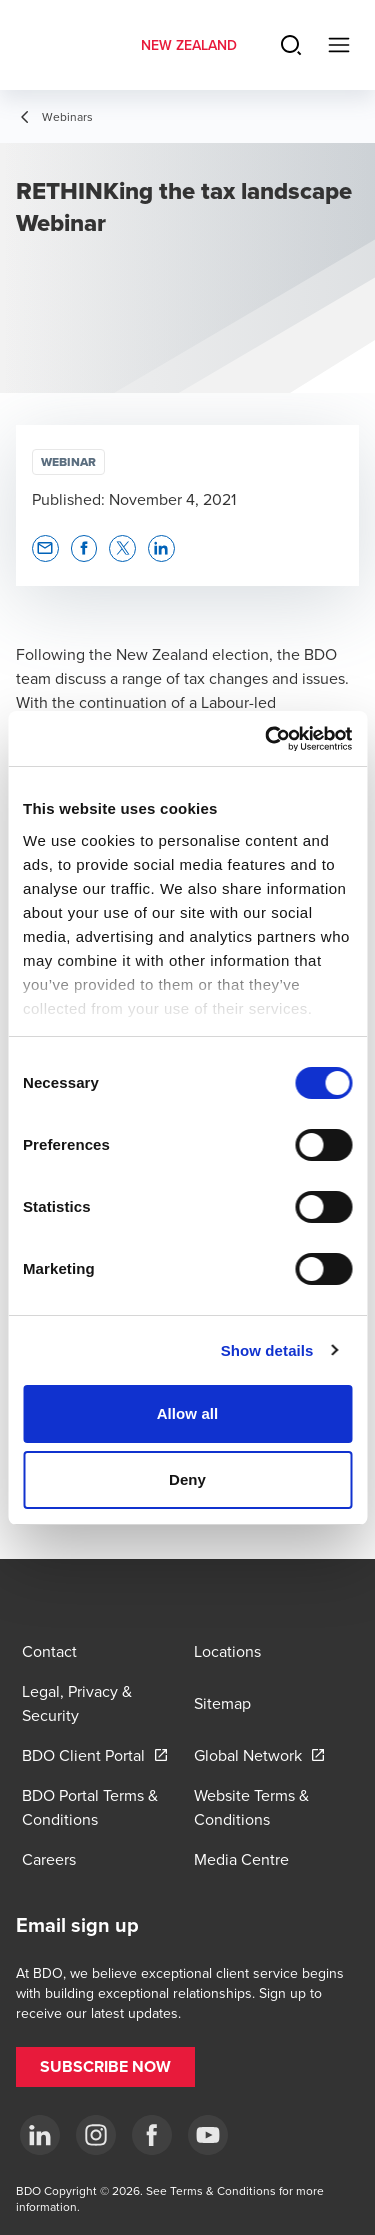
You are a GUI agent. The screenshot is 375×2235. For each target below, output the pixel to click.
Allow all (188, 1413)
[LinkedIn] (40, 2135)
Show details (267, 1350)
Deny (187, 1479)
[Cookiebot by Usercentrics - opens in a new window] (267, 739)
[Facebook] (152, 2135)
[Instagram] (96, 2135)
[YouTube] (208, 2135)
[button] (45, 548)
